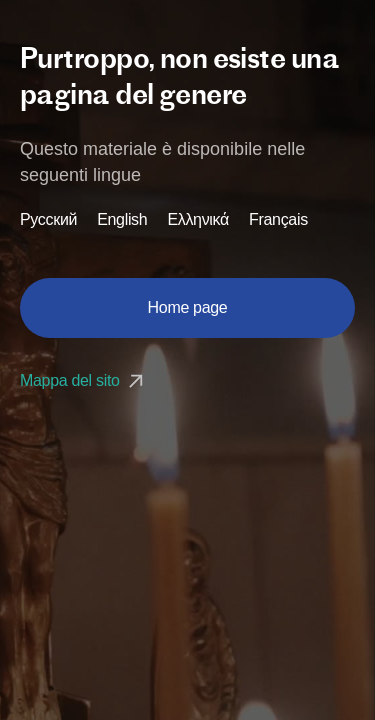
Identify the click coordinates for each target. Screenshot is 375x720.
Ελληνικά (198, 220)
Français (278, 220)
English (122, 220)
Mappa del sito (84, 380)
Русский (48, 220)
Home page (188, 307)
